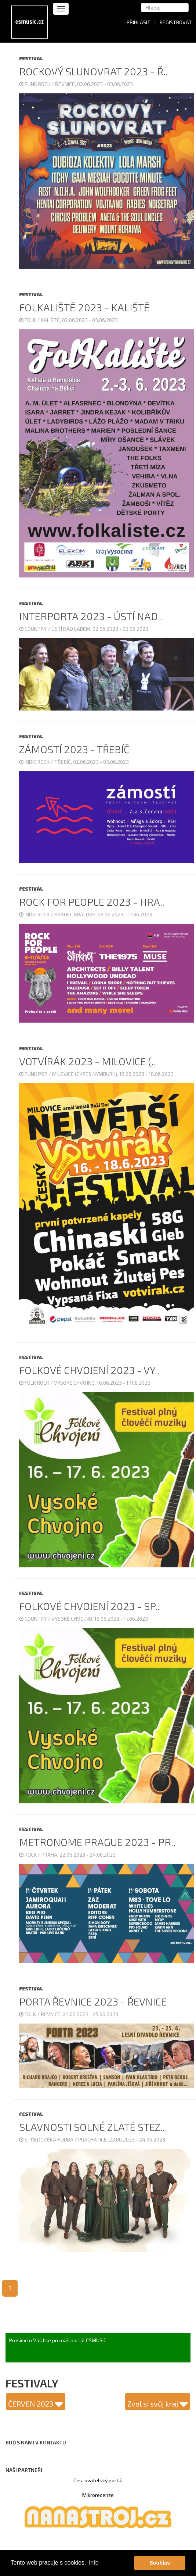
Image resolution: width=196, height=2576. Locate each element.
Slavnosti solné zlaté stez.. (92, 2127)
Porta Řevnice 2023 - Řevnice (93, 2001)
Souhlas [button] (159, 2563)
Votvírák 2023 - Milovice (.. (87, 1061)
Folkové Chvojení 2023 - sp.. (89, 1606)
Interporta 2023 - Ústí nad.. (90, 616)
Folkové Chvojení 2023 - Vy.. (89, 1370)
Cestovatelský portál (98, 2480)
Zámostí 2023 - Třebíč (74, 749)
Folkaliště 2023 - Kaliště (84, 307)
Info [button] (94, 2562)
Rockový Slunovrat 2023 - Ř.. (93, 71)
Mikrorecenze (98, 2495)
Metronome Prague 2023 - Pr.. (97, 1842)
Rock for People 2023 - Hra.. (91, 901)
